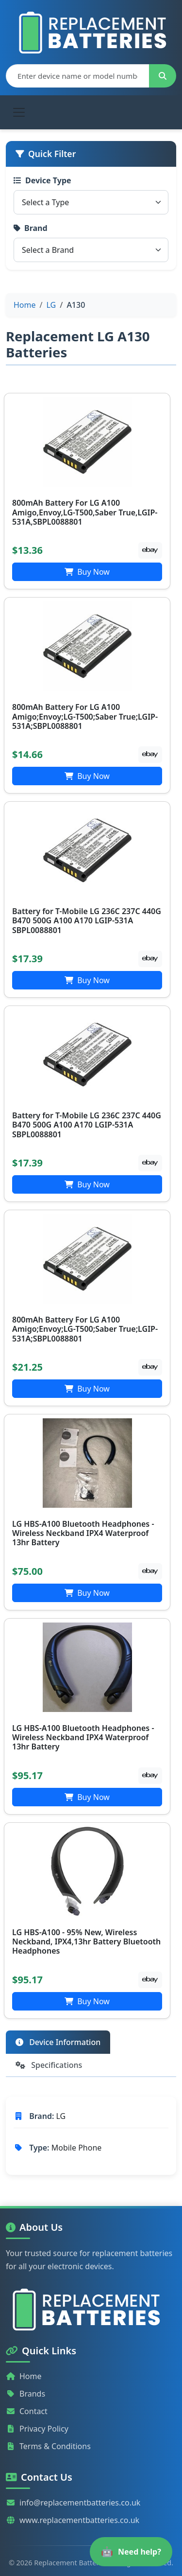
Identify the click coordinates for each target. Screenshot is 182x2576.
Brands (25, 2393)
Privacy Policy (37, 2428)
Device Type (42, 180)
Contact (27, 2411)
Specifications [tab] (49, 2065)
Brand (31, 228)
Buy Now (87, 571)
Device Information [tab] (58, 2042)
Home (24, 2376)
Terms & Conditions (48, 2446)
